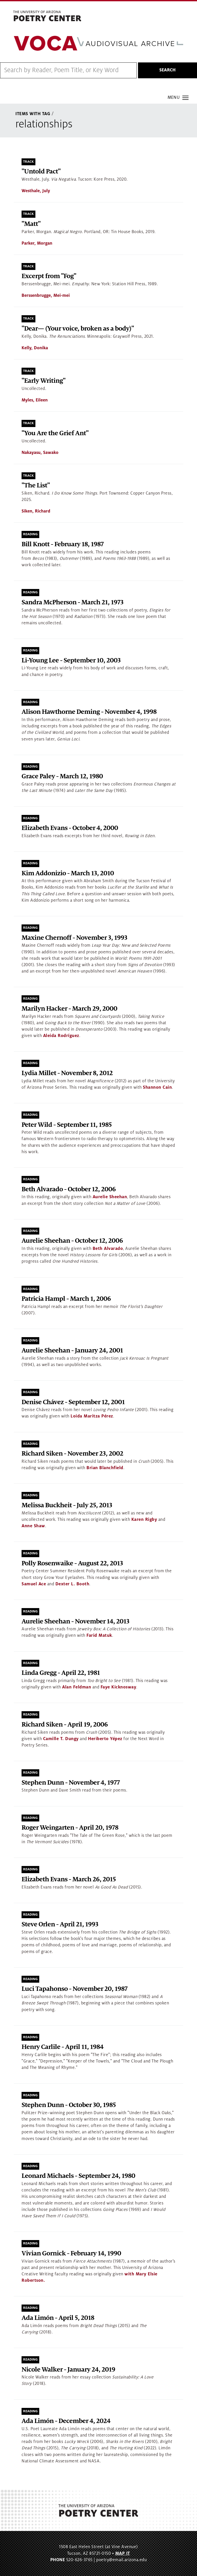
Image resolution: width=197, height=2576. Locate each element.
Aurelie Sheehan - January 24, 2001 (72, 1350)
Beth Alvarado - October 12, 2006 (69, 1189)
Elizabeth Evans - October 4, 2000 (70, 828)
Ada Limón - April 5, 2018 (58, 2318)
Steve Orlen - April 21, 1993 (60, 1924)
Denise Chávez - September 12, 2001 (73, 1402)
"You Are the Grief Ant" (55, 433)
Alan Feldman (76, 1687)
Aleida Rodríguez (61, 1036)
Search (167, 70)
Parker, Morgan (37, 243)
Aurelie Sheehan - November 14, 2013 (75, 1621)
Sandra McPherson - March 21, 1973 (72, 602)
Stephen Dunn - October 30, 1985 (69, 2105)
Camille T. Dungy (61, 1739)
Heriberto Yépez (105, 1739)
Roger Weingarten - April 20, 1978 (70, 1828)
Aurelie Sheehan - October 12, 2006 (72, 1241)
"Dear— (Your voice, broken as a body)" (78, 328)
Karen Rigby (144, 1519)
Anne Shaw (33, 1526)
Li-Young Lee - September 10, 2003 (71, 660)
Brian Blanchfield (104, 1468)
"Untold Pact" (41, 171)
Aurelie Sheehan (110, 1197)
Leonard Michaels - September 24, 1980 (78, 2176)
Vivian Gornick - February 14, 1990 (71, 2253)
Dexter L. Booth (72, 1584)
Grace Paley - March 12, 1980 (62, 776)
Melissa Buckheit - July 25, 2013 (67, 1505)
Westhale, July (36, 191)
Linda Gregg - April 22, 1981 (61, 1673)
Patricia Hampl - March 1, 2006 (66, 1299)
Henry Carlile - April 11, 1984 (62, 2047)
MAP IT (122, 2553)
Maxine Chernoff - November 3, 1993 (74, 937)
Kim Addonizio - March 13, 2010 (68, 873)
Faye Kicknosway (118, 1687)
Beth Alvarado (108, 1249)
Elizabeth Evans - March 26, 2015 (69, 1879)
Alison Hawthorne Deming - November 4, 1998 (89, 712)
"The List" (36, 485)
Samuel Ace (34, 1584)
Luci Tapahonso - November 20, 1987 (74, 1989)
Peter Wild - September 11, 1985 (67, 1124)
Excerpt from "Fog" (49, 276)
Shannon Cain (157, 1087)
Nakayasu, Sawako (40, 452)
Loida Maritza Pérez (92, 1416)
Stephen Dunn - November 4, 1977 (71, 1782)
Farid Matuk (99, 1635)
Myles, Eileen (35, 400)
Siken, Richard (36, 511)
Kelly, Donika (35, 348)
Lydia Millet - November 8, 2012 (67, 1073)
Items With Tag (32, 114)
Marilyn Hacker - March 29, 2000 (69, 1008)
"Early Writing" (43, 381)
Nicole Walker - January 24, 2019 (68, 2369)
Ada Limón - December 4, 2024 (66, 2421)
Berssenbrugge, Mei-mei (46, 295)
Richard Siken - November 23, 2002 (72, 1453)
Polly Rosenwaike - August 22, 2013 (72, 1563)
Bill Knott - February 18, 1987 (63, 544)
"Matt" (31, 224)
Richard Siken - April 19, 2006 (65, 1724)
